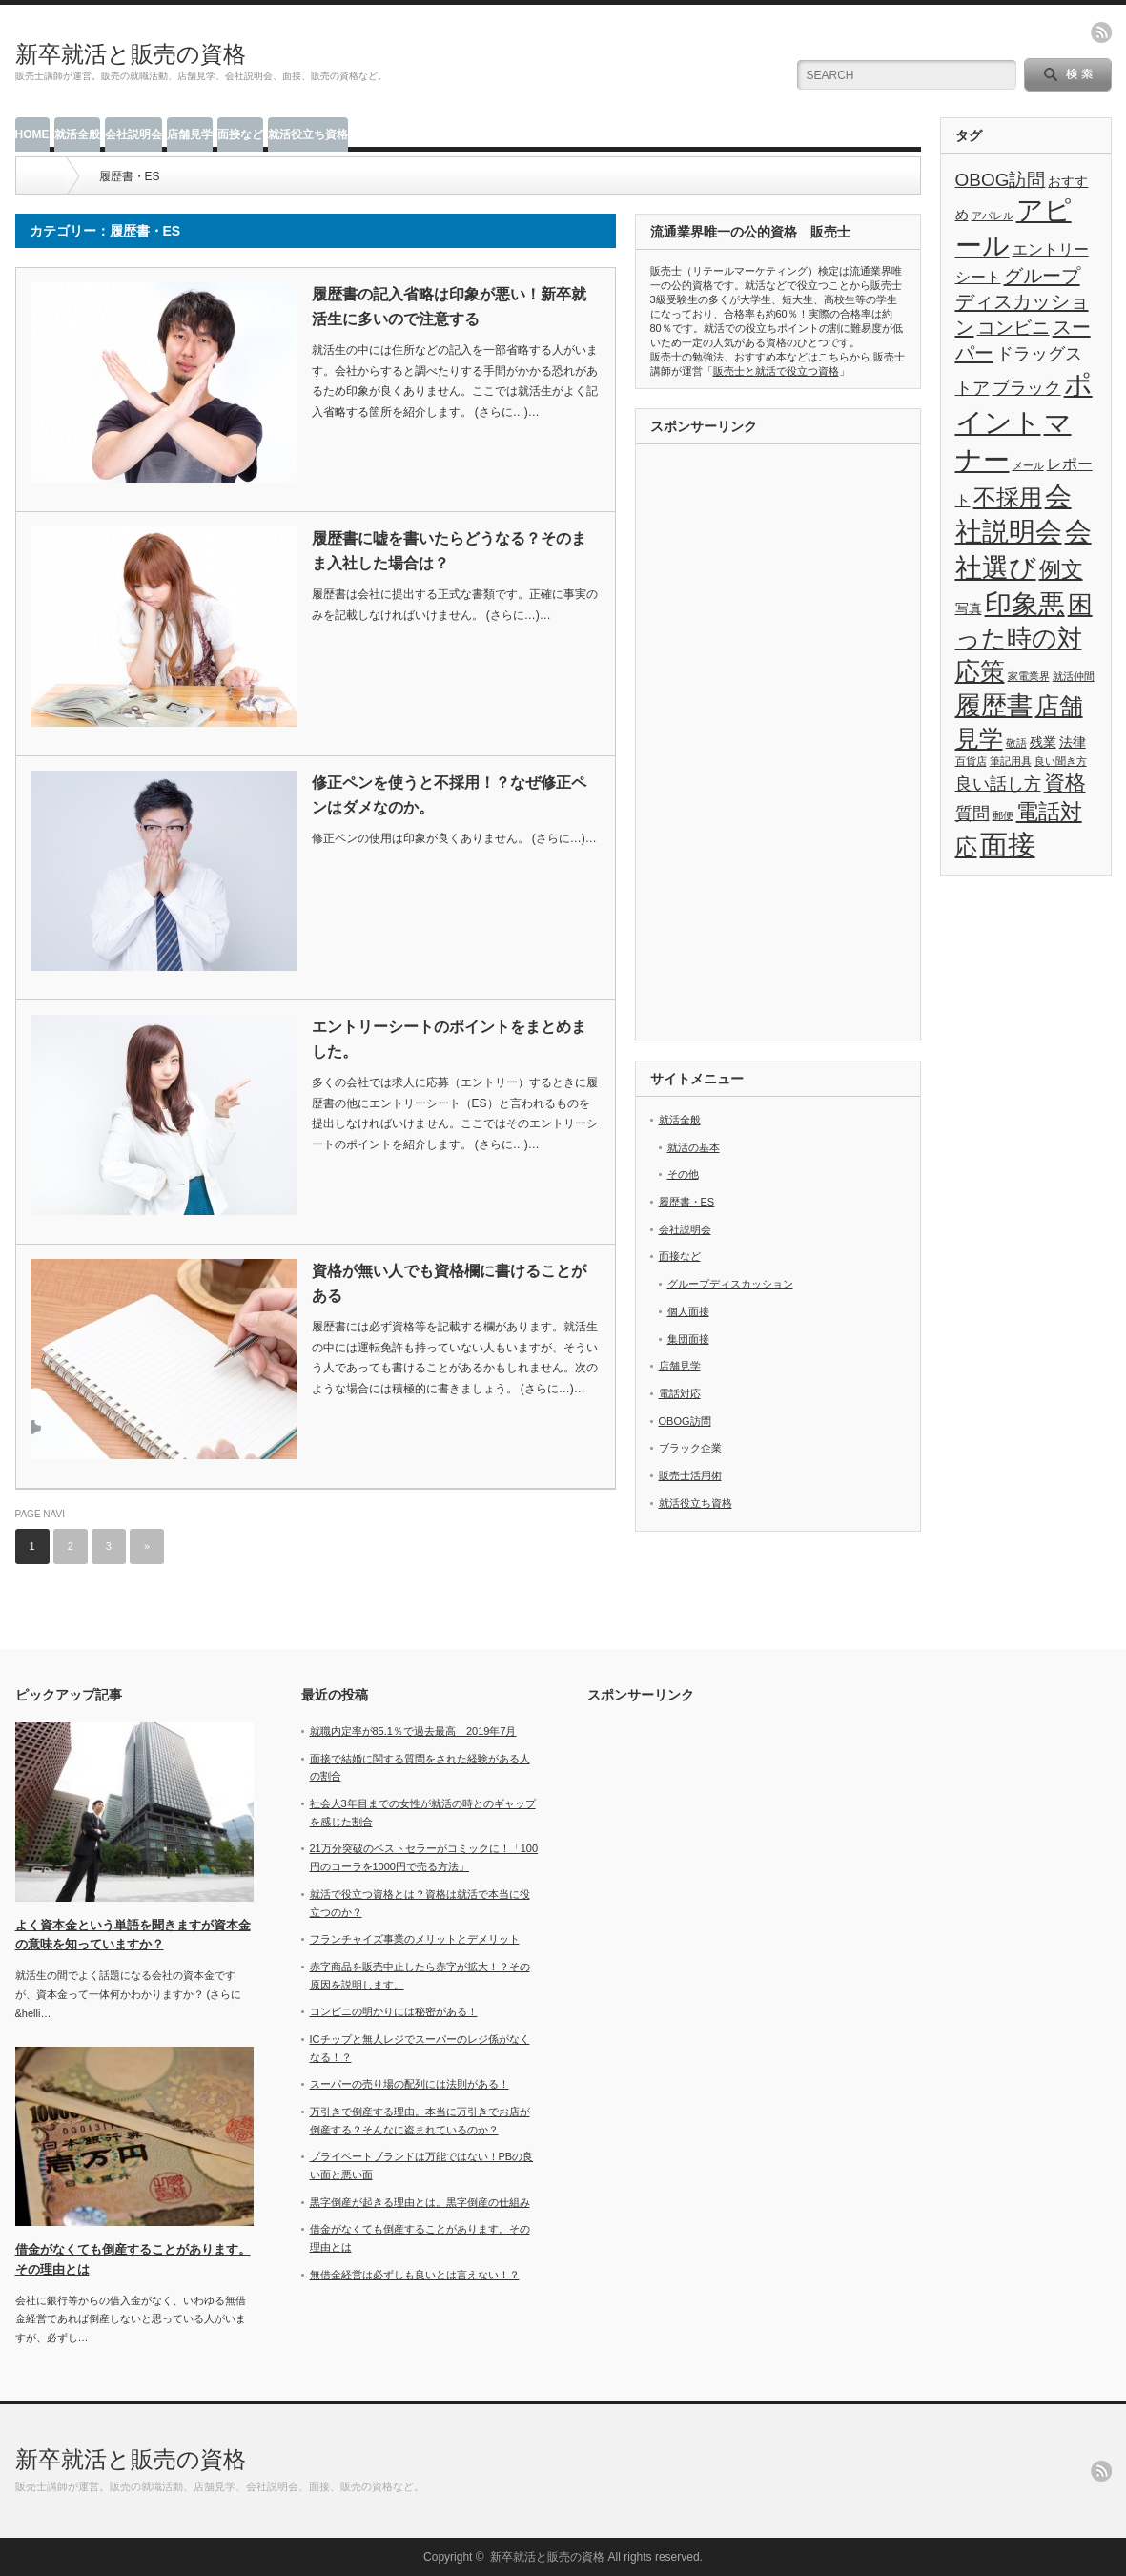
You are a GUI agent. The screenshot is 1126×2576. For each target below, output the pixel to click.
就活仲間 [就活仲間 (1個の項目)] (1074, 676)
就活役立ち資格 (308, 134)
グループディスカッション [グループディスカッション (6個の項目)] (1022, 301)
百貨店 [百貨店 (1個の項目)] (971, 761)
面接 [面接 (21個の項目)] (1007, 845)
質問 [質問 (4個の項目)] (972, 813)
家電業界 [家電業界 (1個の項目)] (1029, 676)
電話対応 (680, 1393)
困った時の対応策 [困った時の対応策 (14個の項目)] (1024, 638)
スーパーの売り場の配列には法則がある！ (409, 2084)
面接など (240, 134)
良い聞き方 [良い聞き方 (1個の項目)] (1060, 761)
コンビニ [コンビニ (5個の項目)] (1013, 328)
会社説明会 (133, 134)
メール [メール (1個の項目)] (1028, 465)
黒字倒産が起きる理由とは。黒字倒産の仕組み (420, 2202)
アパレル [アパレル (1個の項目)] (992, 215)
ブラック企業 (690, 1447)
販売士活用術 (690, 1475)
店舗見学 (190, 134)
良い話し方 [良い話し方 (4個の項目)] (998, 783)
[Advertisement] (778, 745)
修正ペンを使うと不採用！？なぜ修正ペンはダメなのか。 (449, 794)
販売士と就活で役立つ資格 (776, 371)
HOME (32, 134)
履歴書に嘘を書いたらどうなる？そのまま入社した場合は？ (449, 550)
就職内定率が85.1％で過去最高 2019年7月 (413, 1731)
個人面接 (688, 1311)
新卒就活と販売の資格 (130, 54)
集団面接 (688, 1339)
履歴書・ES (687, 1201)
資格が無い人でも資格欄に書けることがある (449, 1283)
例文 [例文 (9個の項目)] (1061, 569)
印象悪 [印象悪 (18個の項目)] (1025, 604)
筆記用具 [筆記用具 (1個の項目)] (1011, 761)
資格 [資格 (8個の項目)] (1065, 782)
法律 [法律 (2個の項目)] (1072, 742)
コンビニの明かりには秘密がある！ (394, 2011)
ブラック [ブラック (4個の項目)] (1027, 388)
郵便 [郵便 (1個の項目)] (1003, 815)
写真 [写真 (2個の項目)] (968, 609)
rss (1101, 32)
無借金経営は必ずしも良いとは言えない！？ (415, 2274)
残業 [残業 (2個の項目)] (1043, 742)
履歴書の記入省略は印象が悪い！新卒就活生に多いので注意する (449, 306)
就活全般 (77, 134)
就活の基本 (693, 1147)
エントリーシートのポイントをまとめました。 (449, 1039)
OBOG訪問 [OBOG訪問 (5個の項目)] (1000, 180)
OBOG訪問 (685, 1421)
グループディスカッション (730, 1283)
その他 (683, 1174)
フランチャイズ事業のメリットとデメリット (415, 1939)
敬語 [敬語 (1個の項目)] (1016, 743)
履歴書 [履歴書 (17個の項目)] (994, 705)
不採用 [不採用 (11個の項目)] (1007, 497)
